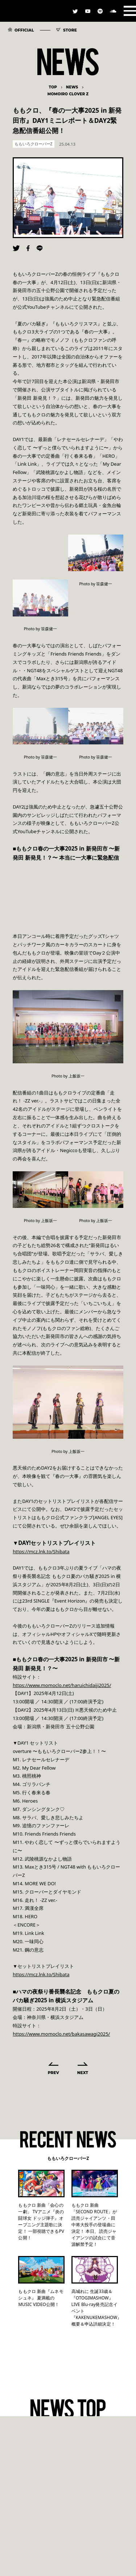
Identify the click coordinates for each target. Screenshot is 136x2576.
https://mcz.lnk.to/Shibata (41, 1551)
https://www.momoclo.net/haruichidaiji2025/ (62, 1685)
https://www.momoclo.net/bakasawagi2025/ (61, 2034)
